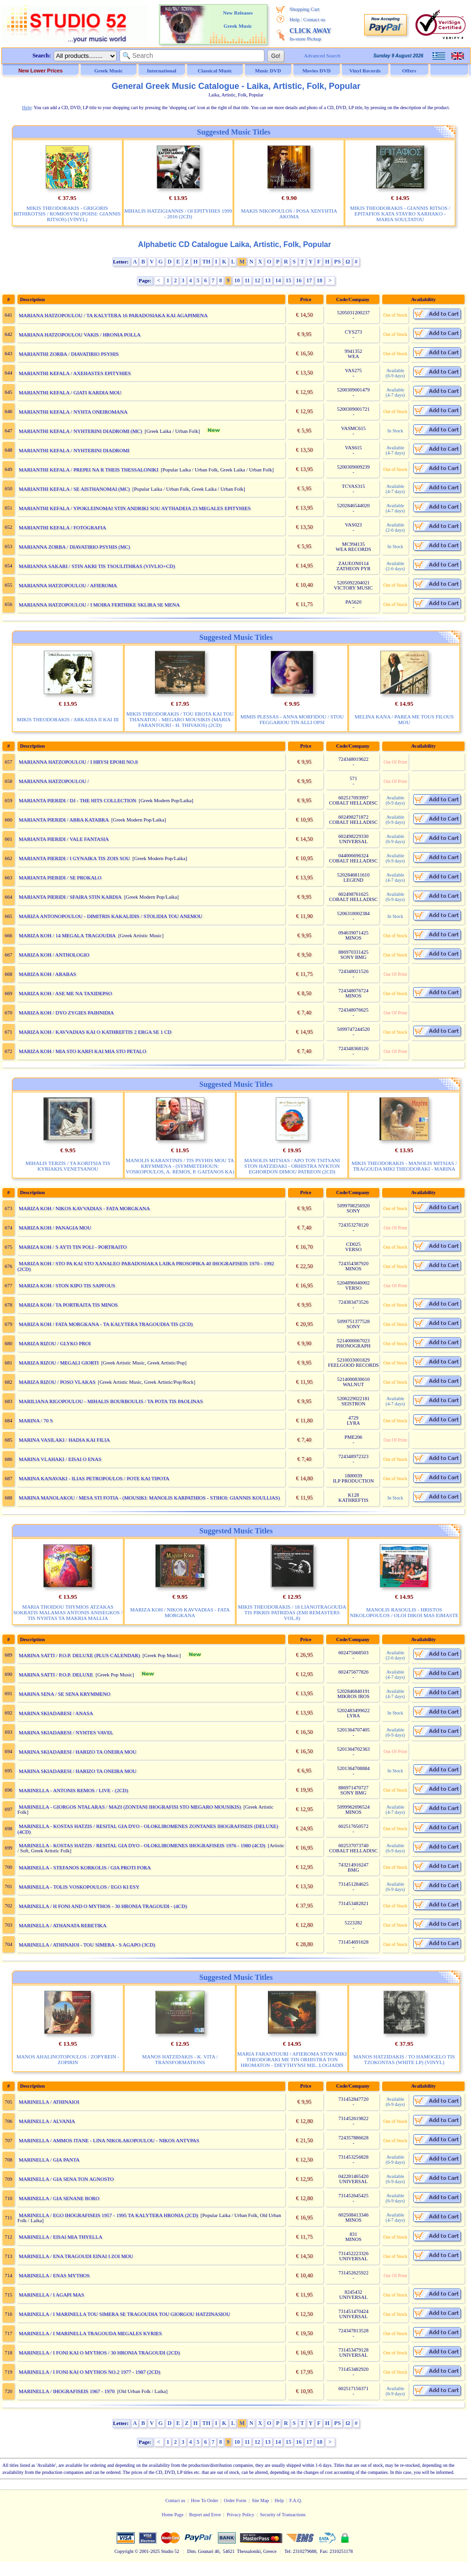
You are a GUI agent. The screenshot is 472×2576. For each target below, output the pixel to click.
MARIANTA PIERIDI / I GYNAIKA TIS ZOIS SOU (74, 858)
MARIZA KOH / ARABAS (47, 974)
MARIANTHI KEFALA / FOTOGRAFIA (62, 527)
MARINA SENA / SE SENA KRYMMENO (65, 1694)
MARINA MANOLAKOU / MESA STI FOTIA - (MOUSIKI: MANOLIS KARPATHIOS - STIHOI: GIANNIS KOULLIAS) (149, 1497)
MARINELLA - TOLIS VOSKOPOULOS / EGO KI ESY (79, 1887)
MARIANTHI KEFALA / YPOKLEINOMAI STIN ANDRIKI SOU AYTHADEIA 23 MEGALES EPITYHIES (135, 508)
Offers (409, 70)
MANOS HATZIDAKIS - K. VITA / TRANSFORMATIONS (180, 2059)
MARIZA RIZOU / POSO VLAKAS (57, 1382)
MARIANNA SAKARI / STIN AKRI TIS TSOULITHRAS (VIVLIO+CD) (97, 566)
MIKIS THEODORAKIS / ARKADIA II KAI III (68, 719)
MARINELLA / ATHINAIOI (49, 2102)
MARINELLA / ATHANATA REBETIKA (62, 1925)
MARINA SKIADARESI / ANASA (56, 1713)
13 (268, 280)
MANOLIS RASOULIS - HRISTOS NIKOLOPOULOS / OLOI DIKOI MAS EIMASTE (404, 1612)
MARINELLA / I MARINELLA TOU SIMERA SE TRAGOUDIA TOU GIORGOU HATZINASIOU (124, 2314)
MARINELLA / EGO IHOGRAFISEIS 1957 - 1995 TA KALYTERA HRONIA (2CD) (108, 2215)
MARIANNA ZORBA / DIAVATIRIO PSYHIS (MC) (74, 547)
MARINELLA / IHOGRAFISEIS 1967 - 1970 (67, 2391)
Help (294, 19)
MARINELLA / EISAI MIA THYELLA (61, 2237)
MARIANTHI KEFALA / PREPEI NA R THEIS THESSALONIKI (89, 469)
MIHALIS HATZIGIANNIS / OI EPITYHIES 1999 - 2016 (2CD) (178, 213)
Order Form (235, 2500)
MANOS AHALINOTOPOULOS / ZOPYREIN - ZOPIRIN (68, 2059)
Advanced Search (322, 55)
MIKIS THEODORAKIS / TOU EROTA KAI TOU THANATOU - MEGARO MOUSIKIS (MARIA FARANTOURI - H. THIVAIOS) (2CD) (179, 719)
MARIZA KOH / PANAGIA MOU (55, 1227)
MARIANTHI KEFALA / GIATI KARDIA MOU (70, 392)
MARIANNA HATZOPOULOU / (54, 781)
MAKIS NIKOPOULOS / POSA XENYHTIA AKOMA (289, 213)
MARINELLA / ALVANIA (47, 2121)
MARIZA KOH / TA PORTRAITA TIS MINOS (68, 1305)
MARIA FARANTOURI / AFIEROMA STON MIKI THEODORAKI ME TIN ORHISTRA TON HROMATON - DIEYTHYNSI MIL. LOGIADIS (292, 2059)
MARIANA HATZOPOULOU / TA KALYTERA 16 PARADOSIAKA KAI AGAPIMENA (113, 315)
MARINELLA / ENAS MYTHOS (54, 2275)
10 (237, 280)
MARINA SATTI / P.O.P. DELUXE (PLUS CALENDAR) (79, 1655)
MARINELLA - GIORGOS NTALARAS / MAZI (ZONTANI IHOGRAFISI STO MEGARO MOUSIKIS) (130, 1807)
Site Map (260, 2500)
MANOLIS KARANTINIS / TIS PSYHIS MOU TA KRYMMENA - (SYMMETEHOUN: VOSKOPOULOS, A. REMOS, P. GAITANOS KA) (180, 1165)
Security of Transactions (282, 2514)
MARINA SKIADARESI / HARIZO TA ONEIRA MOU (77, 1752)
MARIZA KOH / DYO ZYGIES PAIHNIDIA (66, 1012)
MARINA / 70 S (36, 1420)
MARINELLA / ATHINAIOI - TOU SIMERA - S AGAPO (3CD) (87, 1944)
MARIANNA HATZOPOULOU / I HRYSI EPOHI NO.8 (78, 762)
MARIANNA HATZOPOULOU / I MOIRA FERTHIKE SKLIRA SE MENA (99, 604)
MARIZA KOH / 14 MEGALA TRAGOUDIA (67, 935)
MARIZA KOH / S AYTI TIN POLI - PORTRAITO (73, 1247)
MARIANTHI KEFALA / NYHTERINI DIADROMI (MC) (80, 431)
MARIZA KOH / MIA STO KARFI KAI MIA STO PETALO (82, 1051)
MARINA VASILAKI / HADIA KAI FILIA (64, 1440)
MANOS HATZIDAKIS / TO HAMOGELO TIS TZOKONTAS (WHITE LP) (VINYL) (404, 2059)
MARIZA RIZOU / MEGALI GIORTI (59, 1362)
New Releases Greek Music (238, 19)
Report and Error (205, 2514)
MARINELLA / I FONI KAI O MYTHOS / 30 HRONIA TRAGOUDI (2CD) (99, 2352)
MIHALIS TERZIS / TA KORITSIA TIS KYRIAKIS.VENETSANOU (67, 1166)
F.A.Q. (295, 2500)
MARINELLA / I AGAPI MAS (51, 2294)
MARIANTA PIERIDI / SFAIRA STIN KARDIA (70, 897)
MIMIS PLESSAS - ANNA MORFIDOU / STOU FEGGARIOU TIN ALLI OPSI (292, 719)
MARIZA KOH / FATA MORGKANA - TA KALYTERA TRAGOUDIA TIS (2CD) (106, 1324)
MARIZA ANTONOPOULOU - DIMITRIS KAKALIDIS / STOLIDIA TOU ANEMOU (110, 916)
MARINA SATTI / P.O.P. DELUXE (56, 1674)
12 (257, 280)
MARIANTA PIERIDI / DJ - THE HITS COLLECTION (77, 800)
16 (299, 280)
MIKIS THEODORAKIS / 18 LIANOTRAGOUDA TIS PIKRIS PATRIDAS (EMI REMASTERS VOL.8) (292, 1612)
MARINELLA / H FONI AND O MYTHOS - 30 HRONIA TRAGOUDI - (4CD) (103, 1906)
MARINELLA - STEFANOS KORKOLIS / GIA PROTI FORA (85, 1867)
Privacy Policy (241, 2514)
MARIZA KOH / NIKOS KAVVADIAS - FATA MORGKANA (84, 1208)
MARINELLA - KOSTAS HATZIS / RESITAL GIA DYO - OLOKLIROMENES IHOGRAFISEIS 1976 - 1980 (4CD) (142, 1845)
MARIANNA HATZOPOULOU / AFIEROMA (68, 585)
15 (288, 280)
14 (278, 280)
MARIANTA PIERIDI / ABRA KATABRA (64, 819)
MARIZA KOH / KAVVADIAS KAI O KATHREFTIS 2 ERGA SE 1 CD (95, 1032)
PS (337, 261)
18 (319, 280)
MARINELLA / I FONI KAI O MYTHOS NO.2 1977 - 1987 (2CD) (89, 2372)
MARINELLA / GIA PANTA (49, 2159)
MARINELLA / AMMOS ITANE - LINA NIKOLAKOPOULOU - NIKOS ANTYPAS (109, 2140)
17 (309, 280)
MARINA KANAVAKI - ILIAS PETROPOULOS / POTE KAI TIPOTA (94, 1478)
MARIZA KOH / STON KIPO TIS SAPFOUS (67, 1285)
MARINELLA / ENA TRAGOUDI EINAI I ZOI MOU (76, 2256)
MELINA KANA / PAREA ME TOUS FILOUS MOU (404, 719)
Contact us (314, 19)
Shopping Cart (304, 9)
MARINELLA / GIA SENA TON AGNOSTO (66, 2179)
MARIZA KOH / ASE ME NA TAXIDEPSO (65, 993)
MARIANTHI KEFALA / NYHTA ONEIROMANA (73, 412)
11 (247, 280)
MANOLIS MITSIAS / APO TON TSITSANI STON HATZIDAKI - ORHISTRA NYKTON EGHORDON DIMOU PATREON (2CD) (292, 1165)
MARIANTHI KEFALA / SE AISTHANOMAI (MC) (74, 489)
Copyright (124, 2551)
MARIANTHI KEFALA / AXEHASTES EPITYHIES (75, 373)
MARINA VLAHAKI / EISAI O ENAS (60, 1459)
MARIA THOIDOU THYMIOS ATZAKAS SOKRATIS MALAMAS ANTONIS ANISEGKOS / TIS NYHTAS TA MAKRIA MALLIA (67, 1612)
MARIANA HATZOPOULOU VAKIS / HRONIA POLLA (80, 334)
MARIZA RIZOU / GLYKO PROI (55, 1343)
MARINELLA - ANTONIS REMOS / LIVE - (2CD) (73, 1790)
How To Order (204, 2500)
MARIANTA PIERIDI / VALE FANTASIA (64, 839)
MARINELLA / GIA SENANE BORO (59, 2198)
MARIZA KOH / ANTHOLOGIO (54, 954)
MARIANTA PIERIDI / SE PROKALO (60, 877)
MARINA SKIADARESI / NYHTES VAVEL (66, 1732)
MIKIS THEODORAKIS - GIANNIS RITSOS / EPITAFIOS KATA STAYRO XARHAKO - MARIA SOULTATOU (400, 213)
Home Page (172, 2514)
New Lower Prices (40, 70)
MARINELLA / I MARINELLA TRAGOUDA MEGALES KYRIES (90, 2333)
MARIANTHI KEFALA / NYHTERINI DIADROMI (74, 450)
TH (206, 261)
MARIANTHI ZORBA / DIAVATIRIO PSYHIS (69, 354)
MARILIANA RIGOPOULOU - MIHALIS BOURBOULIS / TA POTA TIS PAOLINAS (111, 1401)
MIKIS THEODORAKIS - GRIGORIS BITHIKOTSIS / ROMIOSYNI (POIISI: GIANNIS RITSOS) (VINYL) (67, 213)
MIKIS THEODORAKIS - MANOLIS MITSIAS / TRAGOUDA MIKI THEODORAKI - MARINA (404, 1166)
